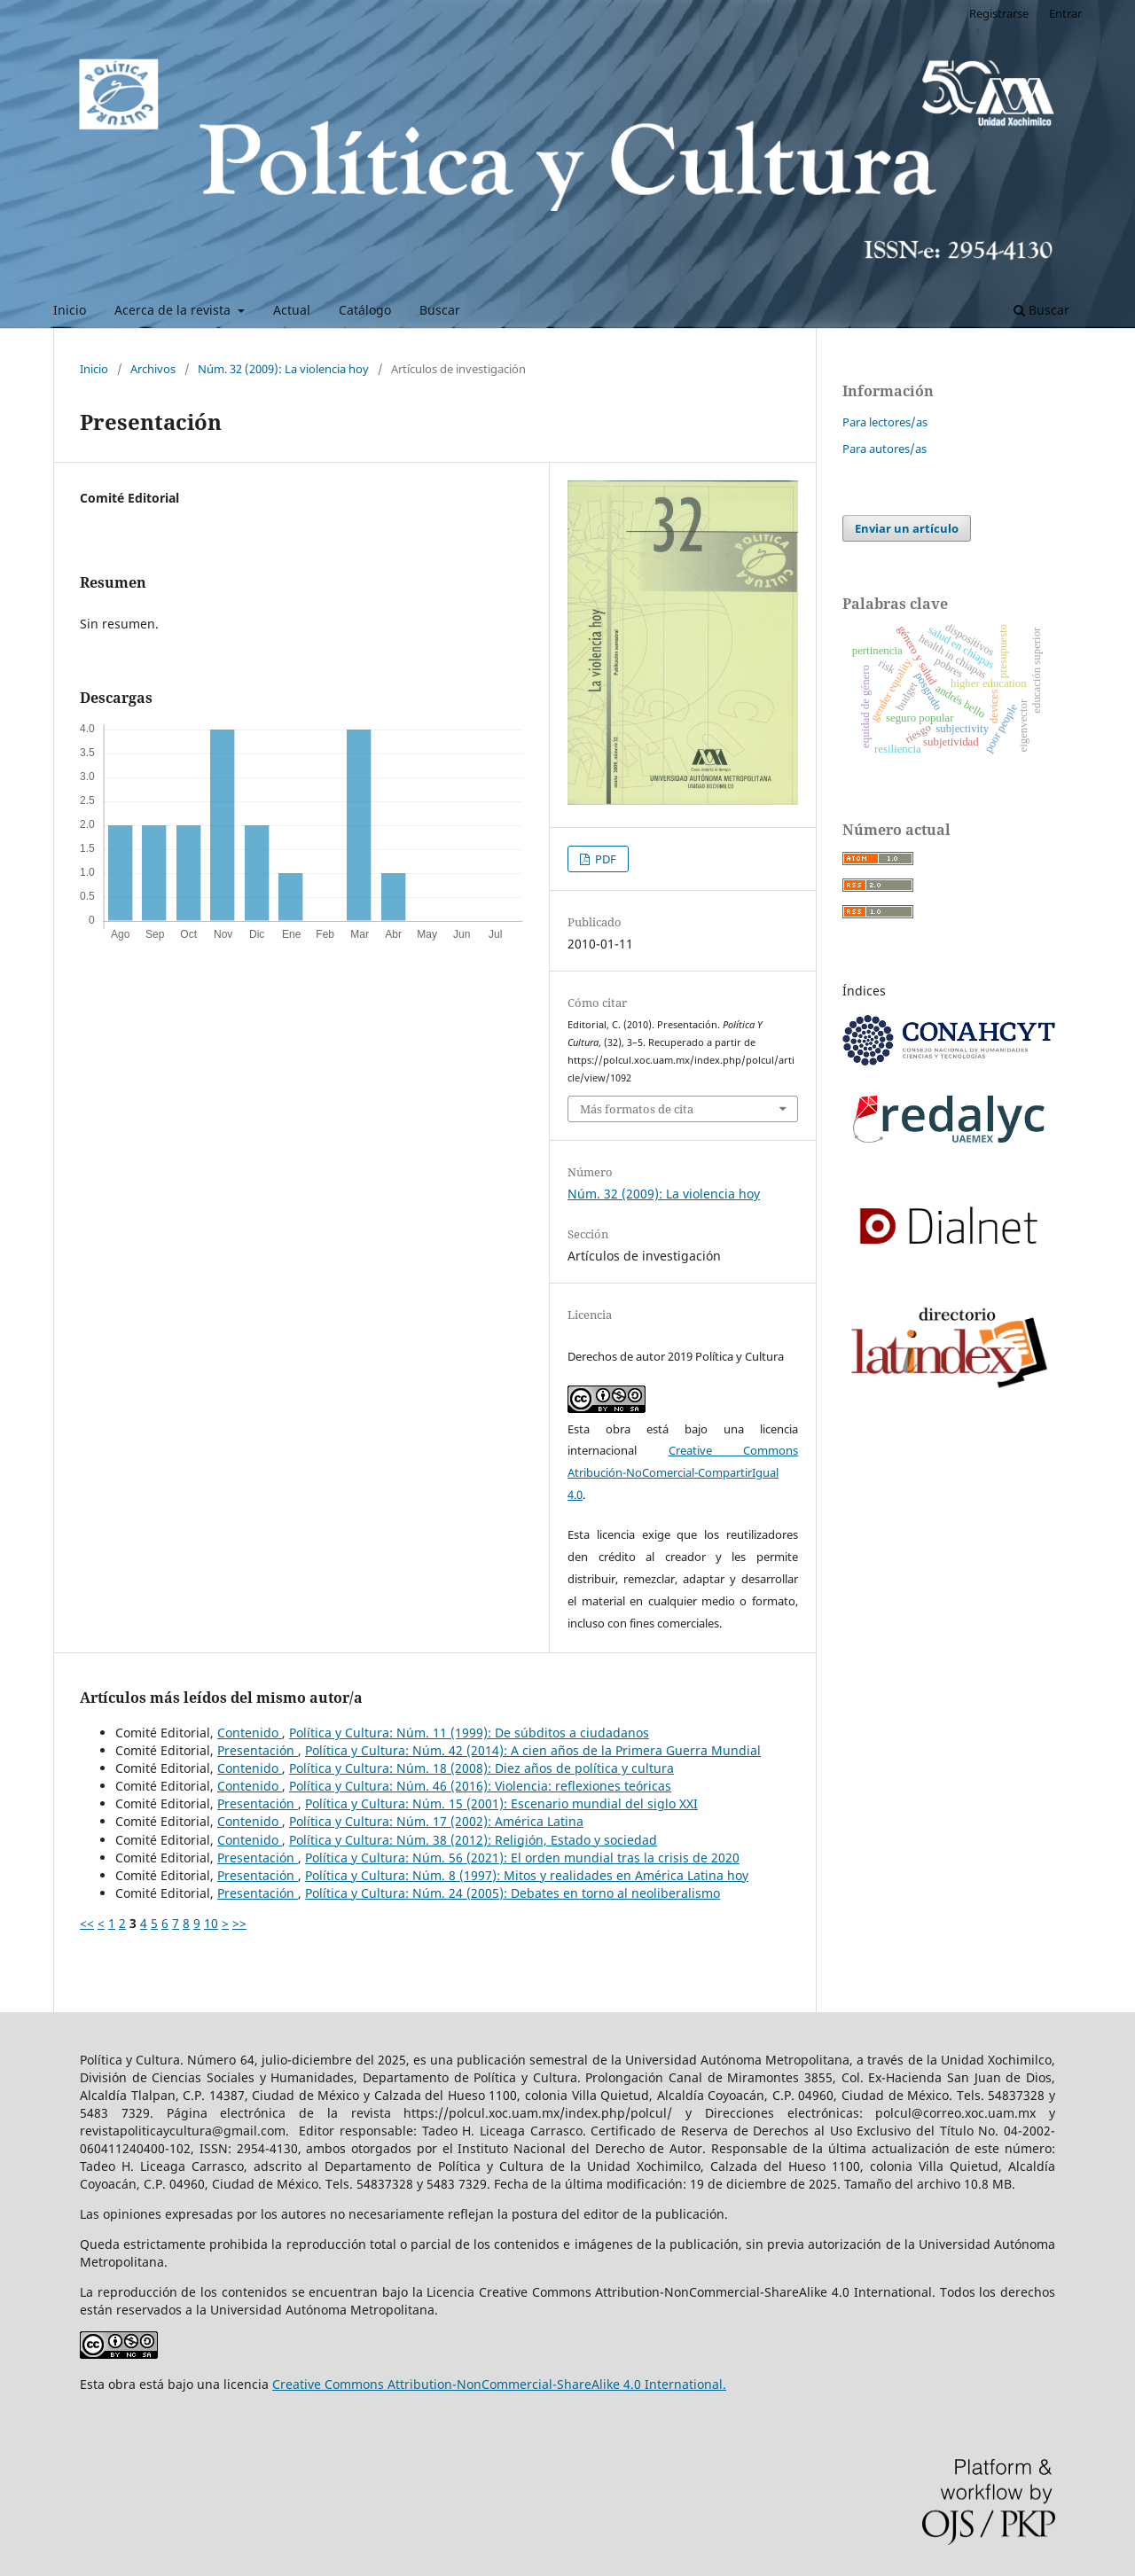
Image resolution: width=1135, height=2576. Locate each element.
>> (239, 1923)
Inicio (69, 309)
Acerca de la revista (174, 309)
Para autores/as (884, 449)
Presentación (257, 1750)
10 (211, 1923)
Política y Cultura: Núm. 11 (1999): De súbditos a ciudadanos (469, 1732)
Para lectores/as (885, 422)
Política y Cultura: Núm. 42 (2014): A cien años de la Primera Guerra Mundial (533, 1750)
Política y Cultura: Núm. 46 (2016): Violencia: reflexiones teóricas (480, 1785)
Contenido (249, 1732)
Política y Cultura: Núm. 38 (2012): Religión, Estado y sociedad (473, 1839)
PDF (604, 859)
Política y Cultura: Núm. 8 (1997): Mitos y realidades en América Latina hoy (526, 1875)
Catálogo (365, 309)
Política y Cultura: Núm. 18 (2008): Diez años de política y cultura (481, 1768)
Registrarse (999, 13)
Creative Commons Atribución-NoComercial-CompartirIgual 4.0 (683, 1472)
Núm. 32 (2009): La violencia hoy (283, 369)
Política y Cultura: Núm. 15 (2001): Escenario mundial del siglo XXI (501, 1803)
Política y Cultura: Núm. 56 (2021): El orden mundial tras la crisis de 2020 (522, 1857)
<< (87, 1923)
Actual (291, 309)
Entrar (1065, 13)
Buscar (439, 309)
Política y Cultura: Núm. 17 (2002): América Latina (436, 1821)
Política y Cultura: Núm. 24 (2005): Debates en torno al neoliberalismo (512, 1893)
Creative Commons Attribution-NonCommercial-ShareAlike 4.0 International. (499, 2384)
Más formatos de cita (636, 1109)
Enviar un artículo (907, 528)
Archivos (153, 369)
